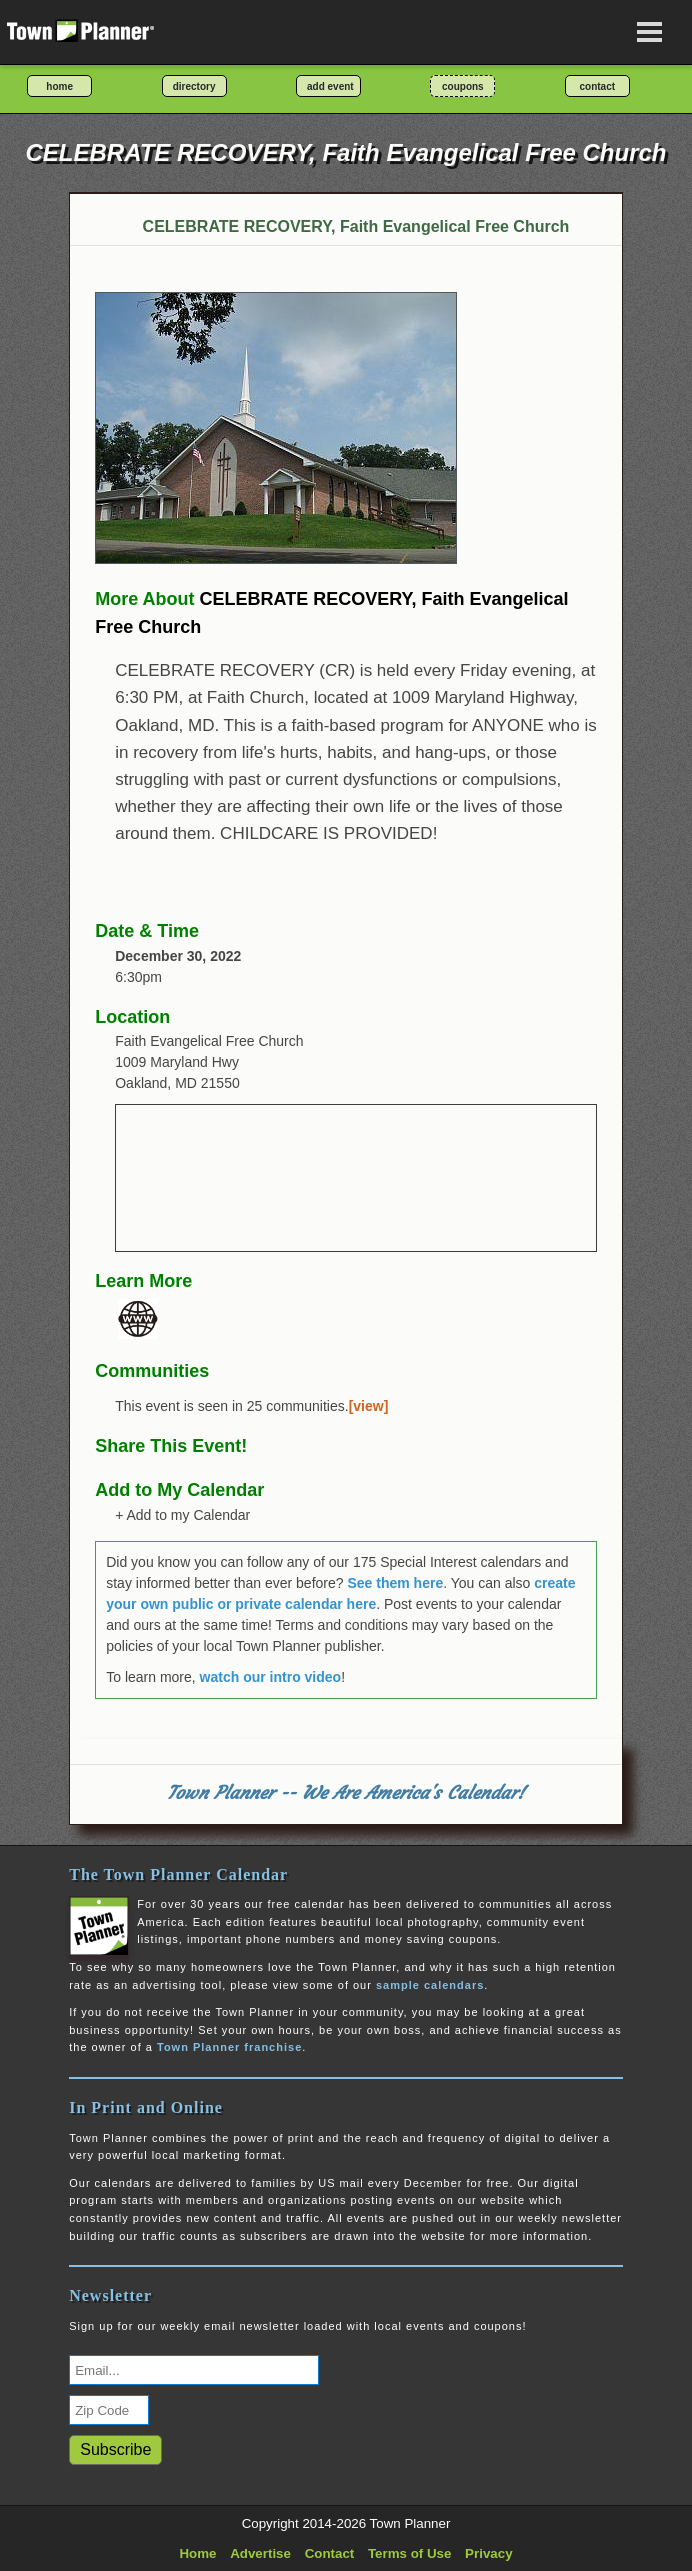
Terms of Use (409, 2553)
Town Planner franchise (229, 2047)
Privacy (488, 2553)
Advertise (260, 2553)
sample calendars (430, 1985)
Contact (330, 2553)
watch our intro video (271, 1677)
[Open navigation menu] (650, 32)
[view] (369, 1406)
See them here (395, 1583)
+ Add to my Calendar (182, 1515)
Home (197, 2553)
